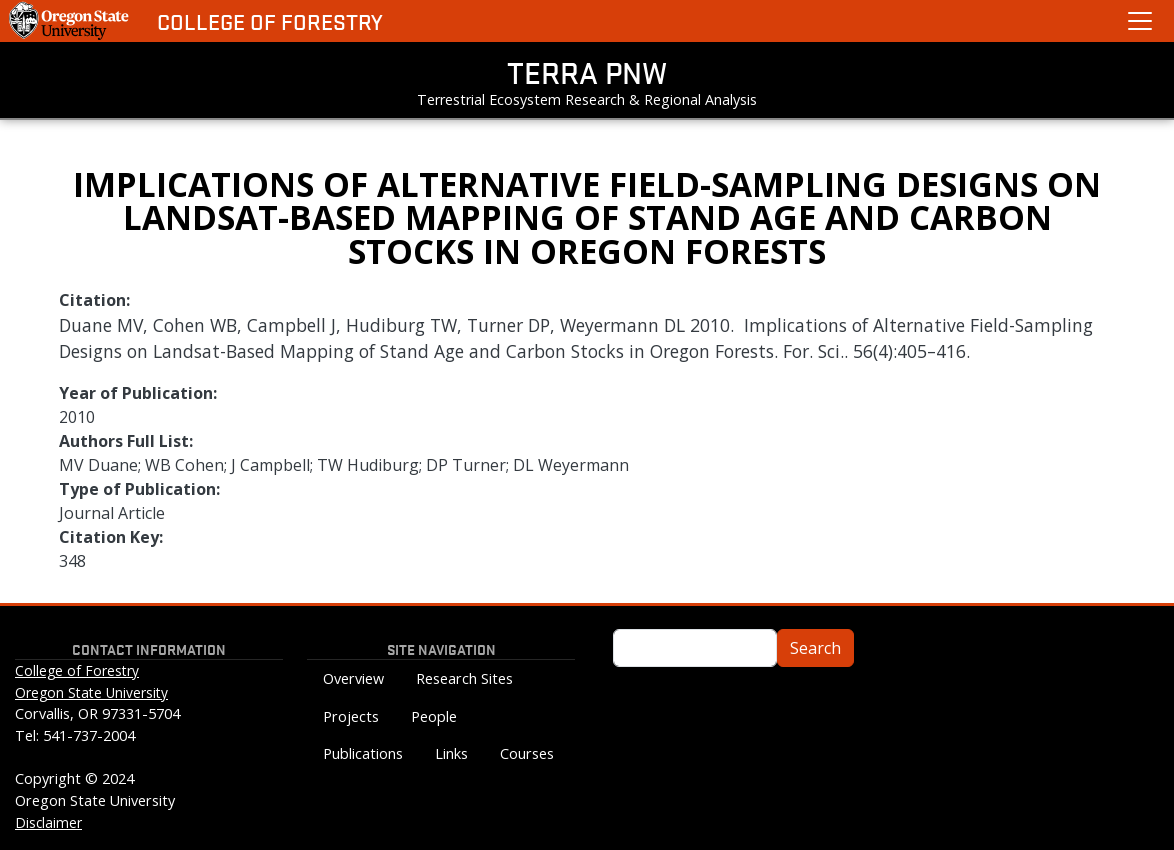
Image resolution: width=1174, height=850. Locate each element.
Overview (353, 678)
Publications (363, 753)
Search (815, 648)
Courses (527, 753)
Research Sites (464, 678)
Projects (351, 716)
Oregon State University (91, 692)
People (434, 716)
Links (451, 753)
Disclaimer (48, 822)
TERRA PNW (587, 72)
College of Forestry (270, 21)
